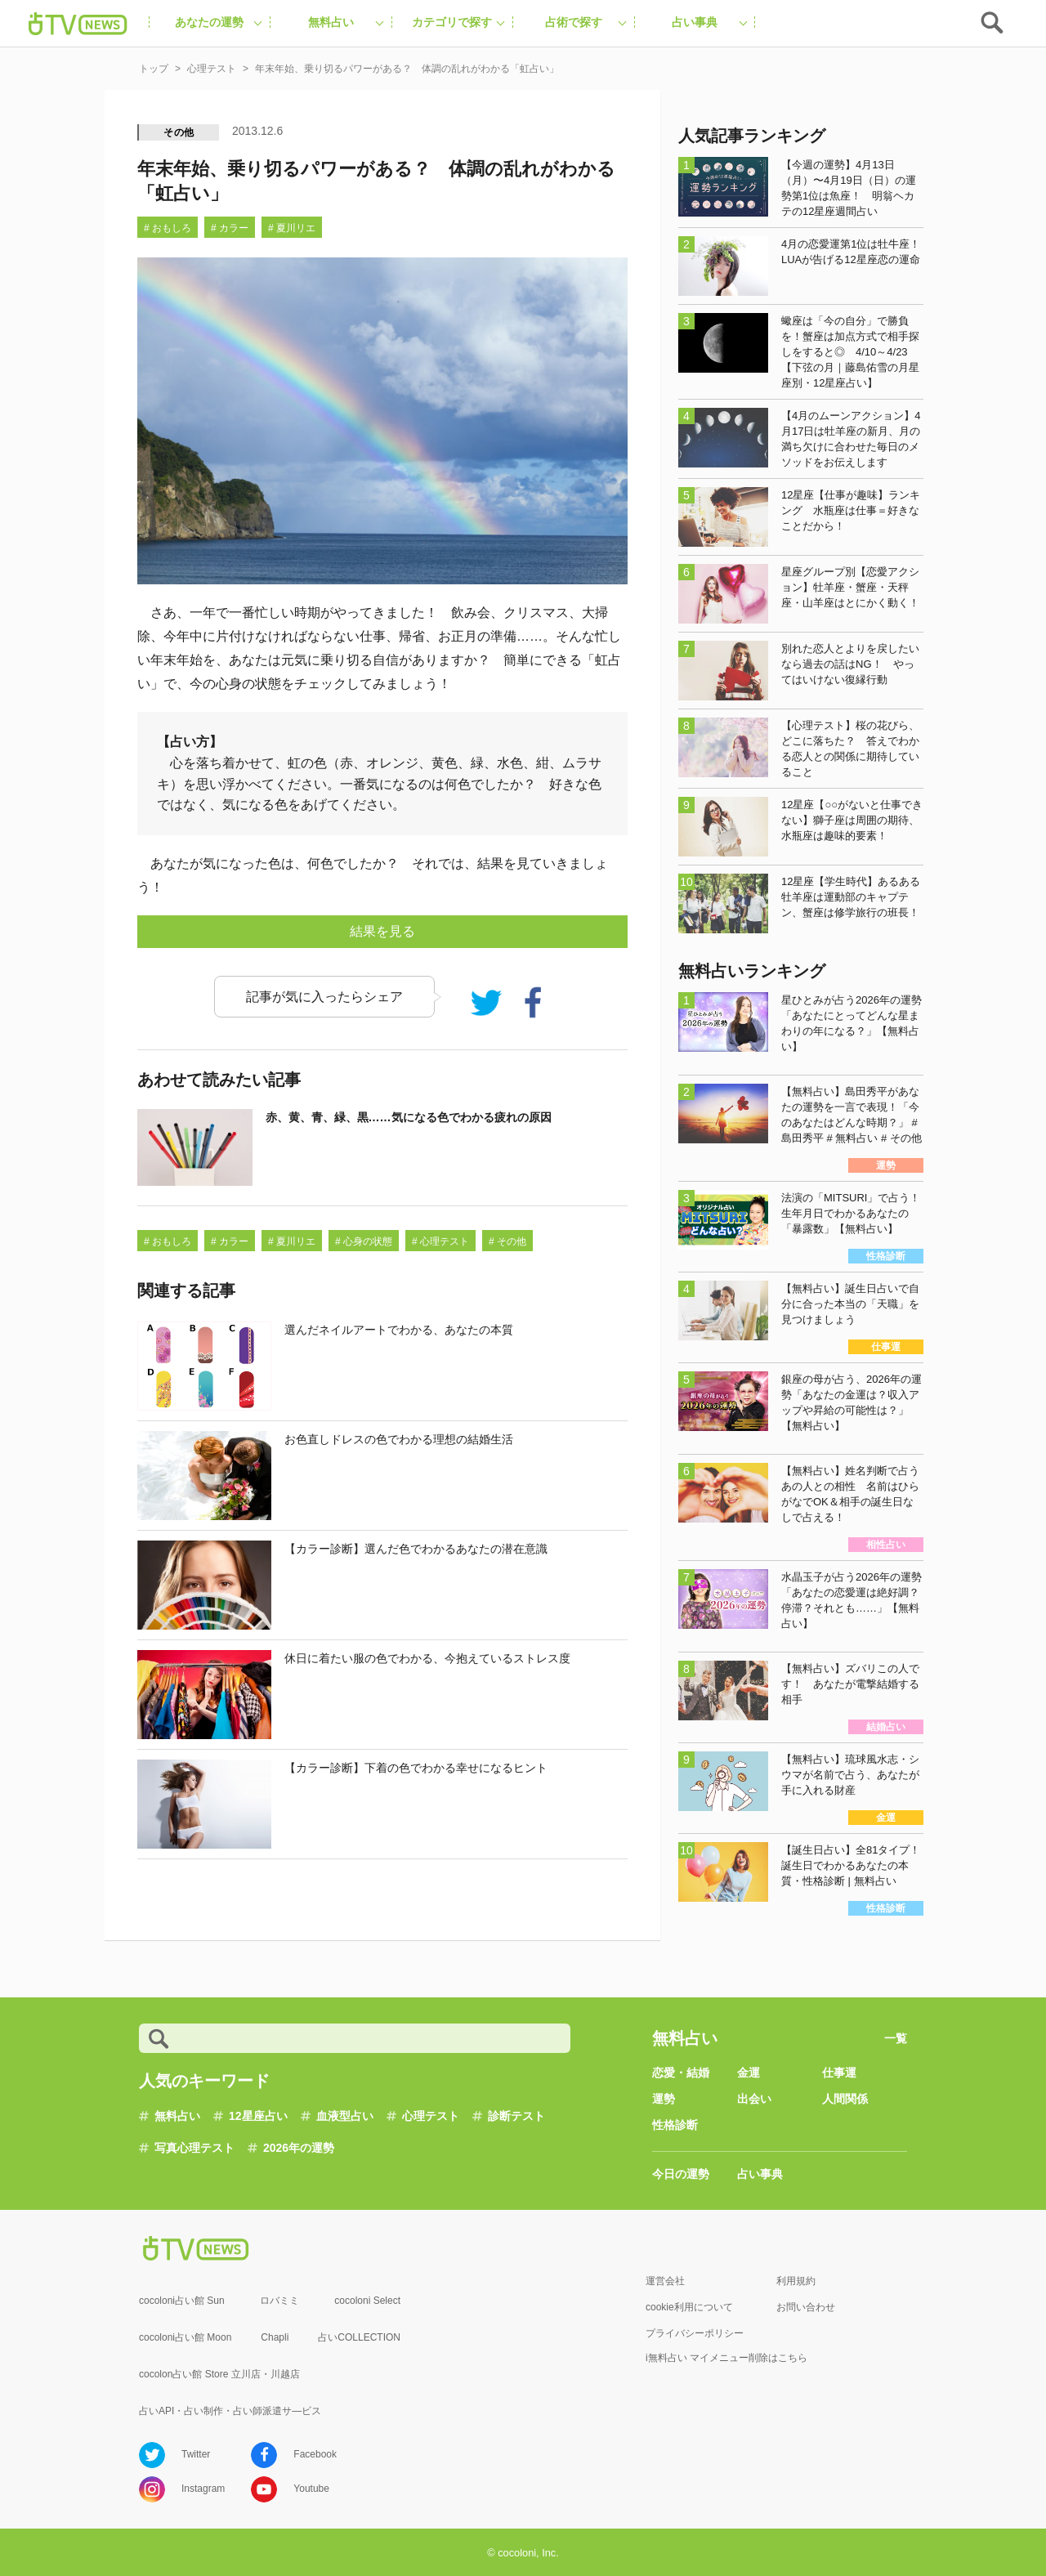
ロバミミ (279, 2300)
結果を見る (382, 931)
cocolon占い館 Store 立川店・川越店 (219, 2374)
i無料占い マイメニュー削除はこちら (726, 2358)
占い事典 (760, 2173)
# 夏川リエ (291, 228)
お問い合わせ (805, 2307)
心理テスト (430, 2115)
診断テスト (516, 2115)
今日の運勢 (680, 2173)
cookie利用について (689, 2307)
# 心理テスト (440, 1241)
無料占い (177, 2115)
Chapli (274, 2337)
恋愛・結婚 (680, 2072)
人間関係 (845, 2098)
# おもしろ (167, 228)
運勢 (663, 2098)
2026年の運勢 (298, 2147)
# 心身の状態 (363, 1241)
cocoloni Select (367, 2300)
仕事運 (839, 2072)
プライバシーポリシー (695, 2333)
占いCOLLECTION (359, 2337)
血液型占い (344, 2115)
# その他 (507, 1241)
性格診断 (675, 2124)
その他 (178, 132)
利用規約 (796, 2281)
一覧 (895, 2038)
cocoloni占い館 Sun (182, 2300)
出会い (754, 2098)
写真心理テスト (194, 2147)
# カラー (229, 228)
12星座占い (258, 2115)
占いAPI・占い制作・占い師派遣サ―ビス (230, 2411)
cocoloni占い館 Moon (185, 2337)
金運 (748, 2072)
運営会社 (665, 2281)
